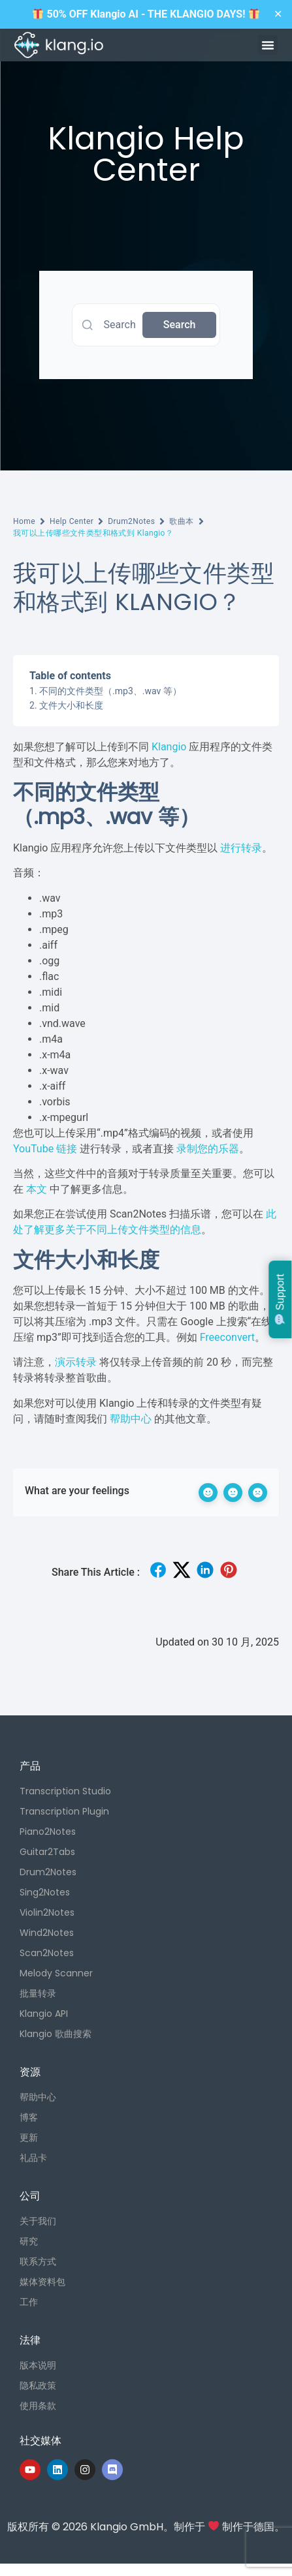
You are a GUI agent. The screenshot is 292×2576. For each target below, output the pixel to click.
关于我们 (38, 2221)
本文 (36, 1189)
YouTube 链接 (45, 1148)
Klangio (169, 747)
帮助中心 (131, 1419)
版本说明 (38, 2365)
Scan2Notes (47, 1952)
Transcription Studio (65, 1791)
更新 (29, 2137)
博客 (29, 2117)
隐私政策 (38, 2385)
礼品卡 (33, 2157)
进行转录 (241, 848)
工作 (29, 2301)
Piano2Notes (48, 1831)
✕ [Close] (278, 14)
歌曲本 (181, 521)
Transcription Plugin (64, 1811)
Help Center (71, 521)
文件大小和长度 (71, 705)
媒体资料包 (42, 2281)
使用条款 (38, 2405)
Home (24, 521)
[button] (268, 45)
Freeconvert (227, 1337)
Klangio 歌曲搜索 (55, 2033)
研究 (29, 2241)
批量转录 (38, 1993)
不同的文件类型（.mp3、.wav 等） (110, 691)
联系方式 (38, 2261)
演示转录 (76, 1362)
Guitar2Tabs (47, 1851)
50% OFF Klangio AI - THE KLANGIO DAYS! (146, 14)
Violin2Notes (47, 1912)
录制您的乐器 (207, 1148)
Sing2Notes (45, 1892)
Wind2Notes (47, 1932)
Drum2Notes (131, 521)
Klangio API (44, 2013)
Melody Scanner (56, 1973)
